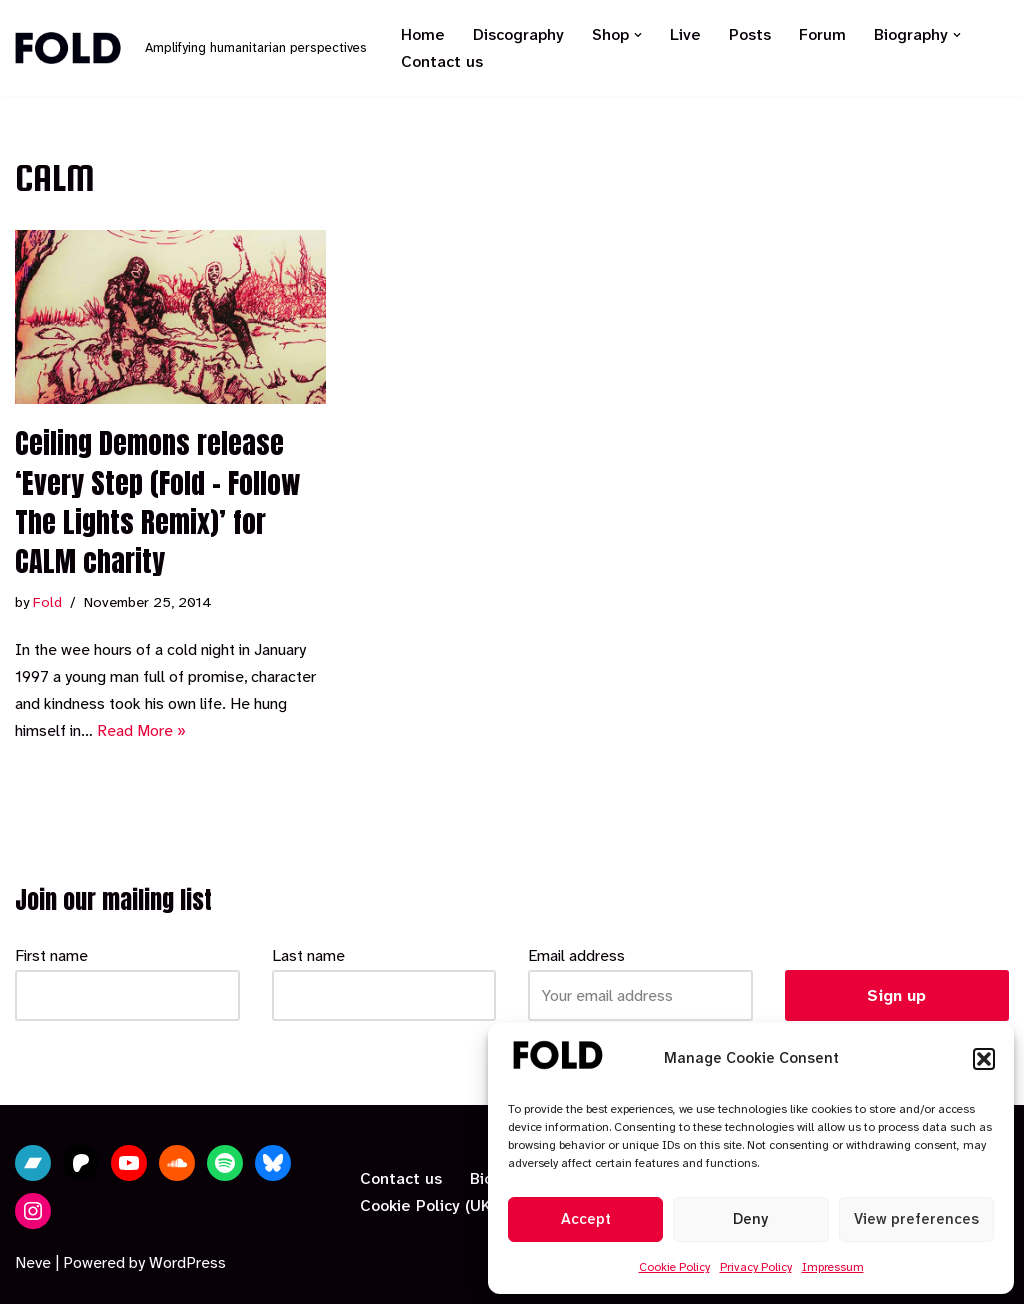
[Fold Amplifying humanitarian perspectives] (191, 48)
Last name (308, 955)
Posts (750, 34)
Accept (586, 1219)
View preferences (916, 1219)
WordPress (187, 1262)
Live (685, 34)
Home (423, 34)
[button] (984, 1059)
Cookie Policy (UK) (428, 1205)
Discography (518, 34)
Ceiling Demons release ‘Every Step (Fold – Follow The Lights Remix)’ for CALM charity (158, 502)
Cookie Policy (674, 1267)
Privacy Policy (756, 1267)
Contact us (442, 61)
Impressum (833, 1267)
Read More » (141, 730)
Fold (47, 602)
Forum (822, 34)
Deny (750, 1219)
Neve (33, 1262)
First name (51, 955)
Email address (576, 955)
